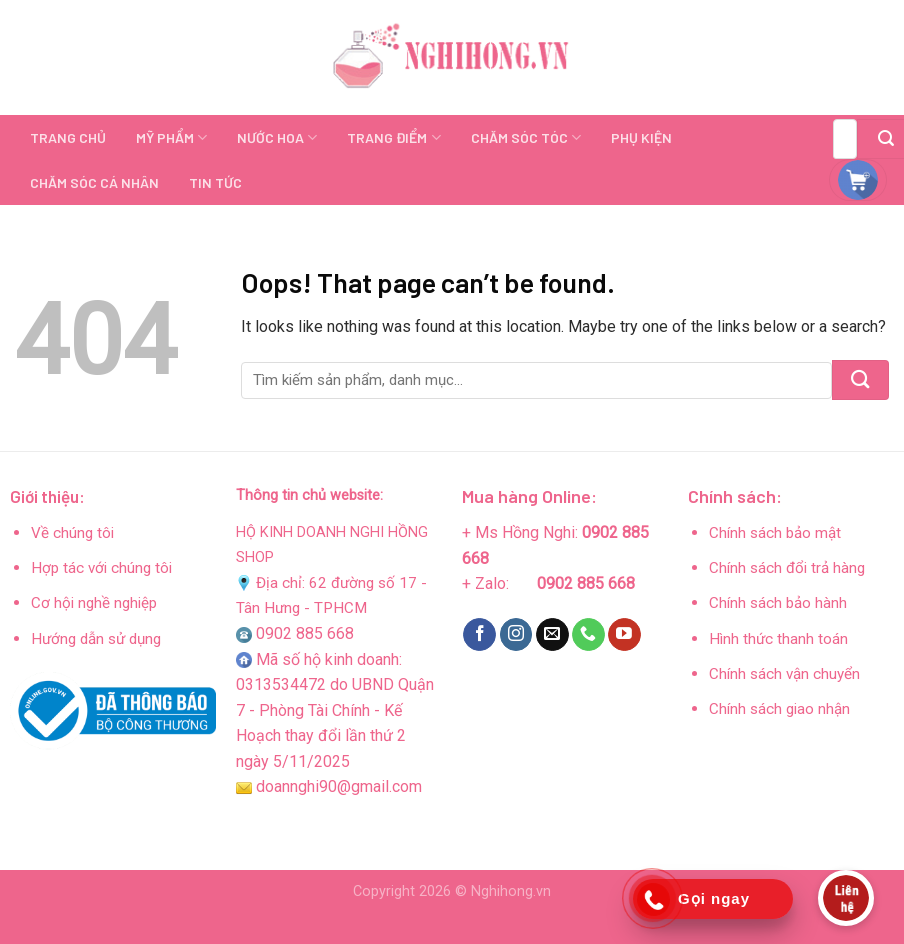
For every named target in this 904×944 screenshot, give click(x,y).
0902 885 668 (305, 633)
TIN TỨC (215, 182)
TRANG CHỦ (68, 137)
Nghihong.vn (511, 891)
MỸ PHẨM (171, 137)
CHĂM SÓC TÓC (526, 137)
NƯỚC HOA (277, 137)
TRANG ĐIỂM (393, 137)
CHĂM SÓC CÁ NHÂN (94, 182)
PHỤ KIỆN (641, 137)
